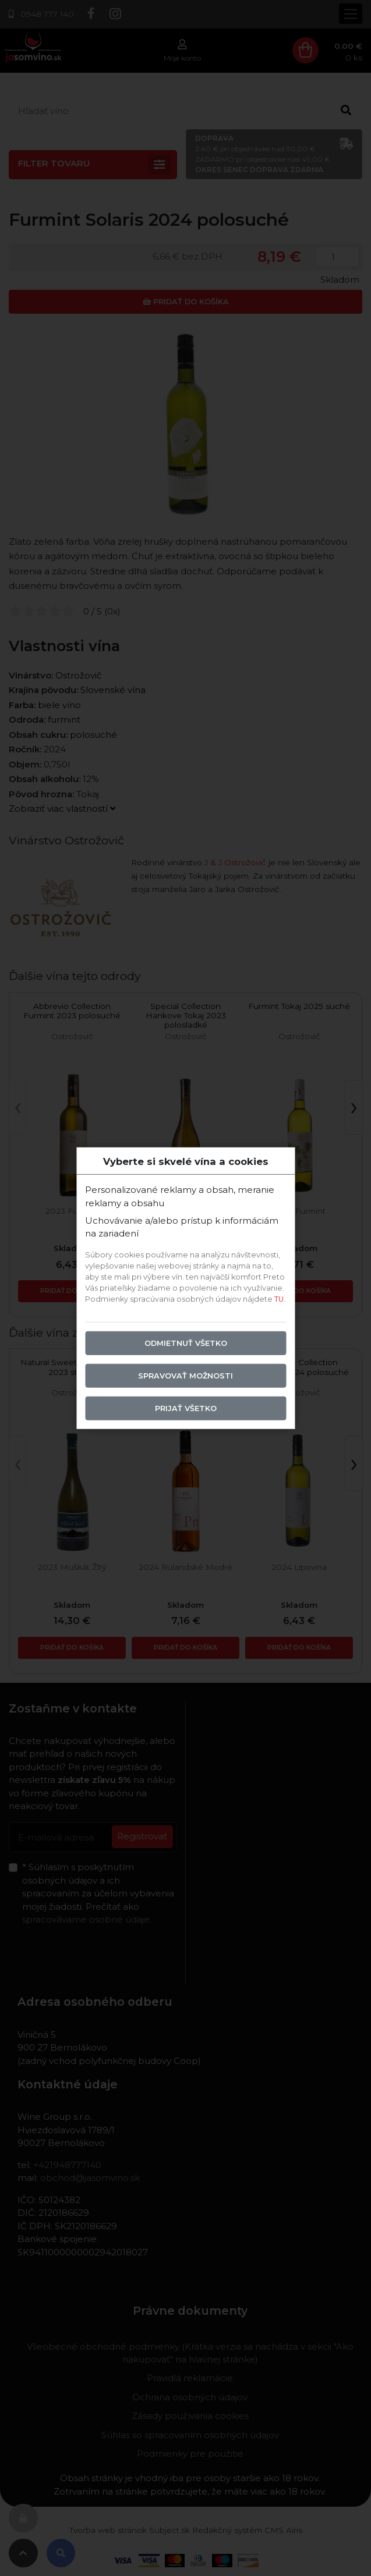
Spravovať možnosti (185, 1376)
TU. (279, 1299)
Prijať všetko (186, 1408)
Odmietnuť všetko (185, 1343)
